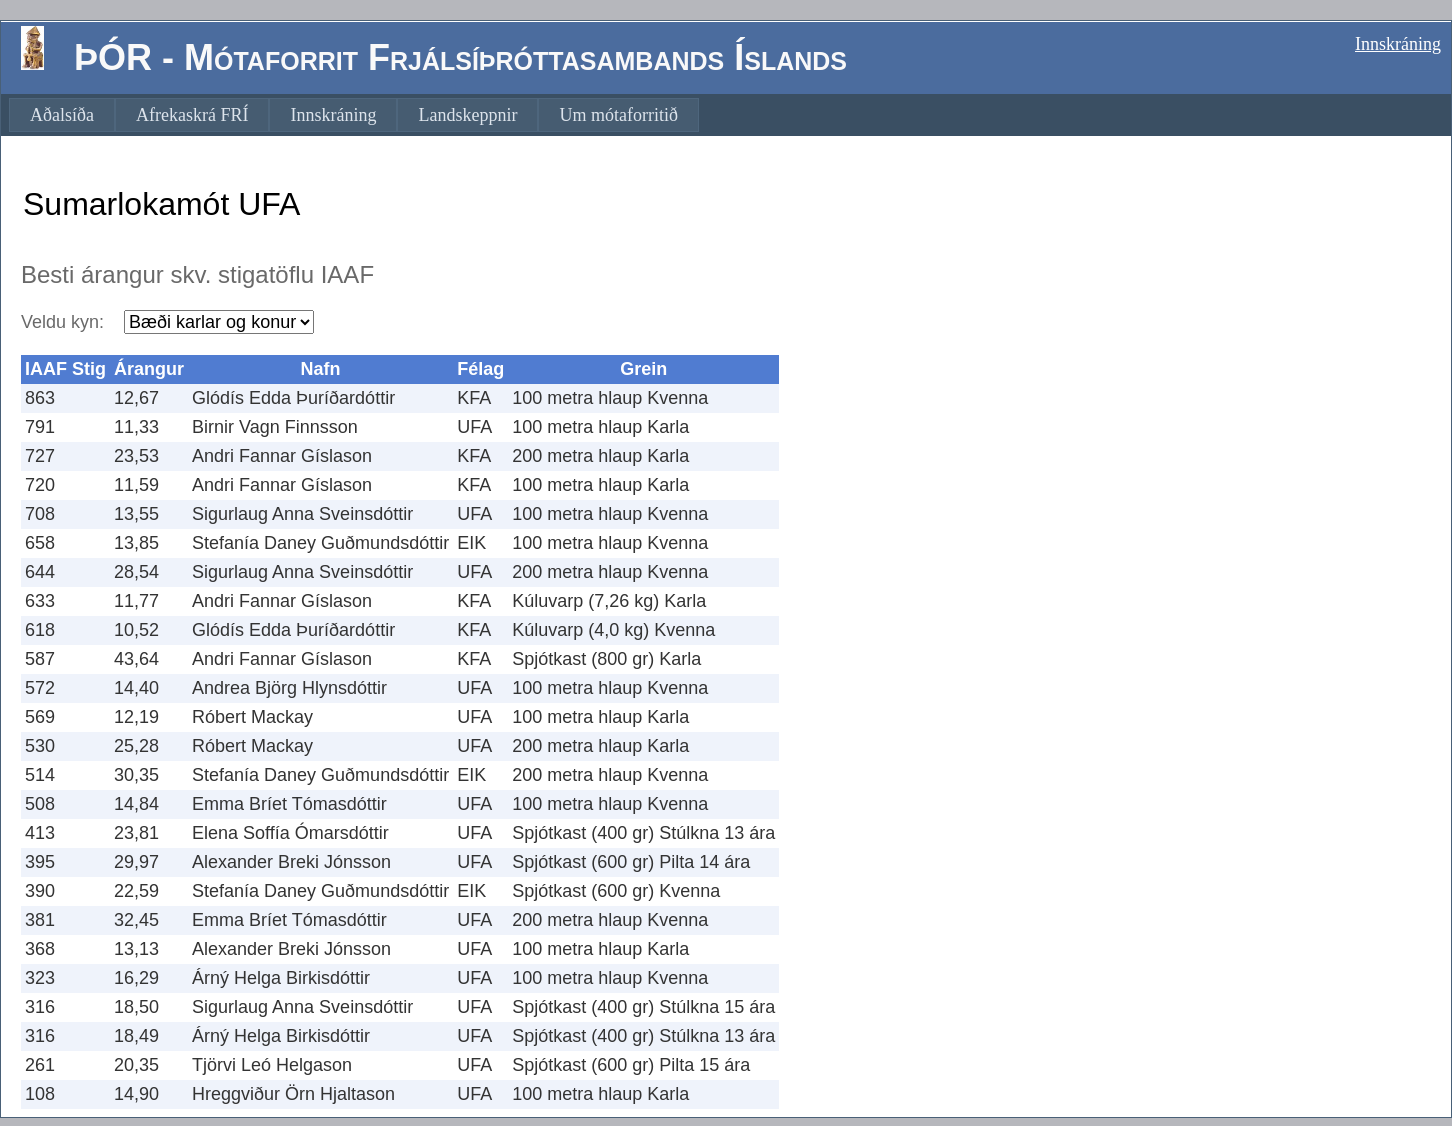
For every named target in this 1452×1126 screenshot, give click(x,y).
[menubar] (354, 115)
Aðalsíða (62, 115)
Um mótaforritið (618, 115)
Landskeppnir (467, 115)
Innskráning (1398, 44)
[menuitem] (62, 115)
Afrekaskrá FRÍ (192, 115)
